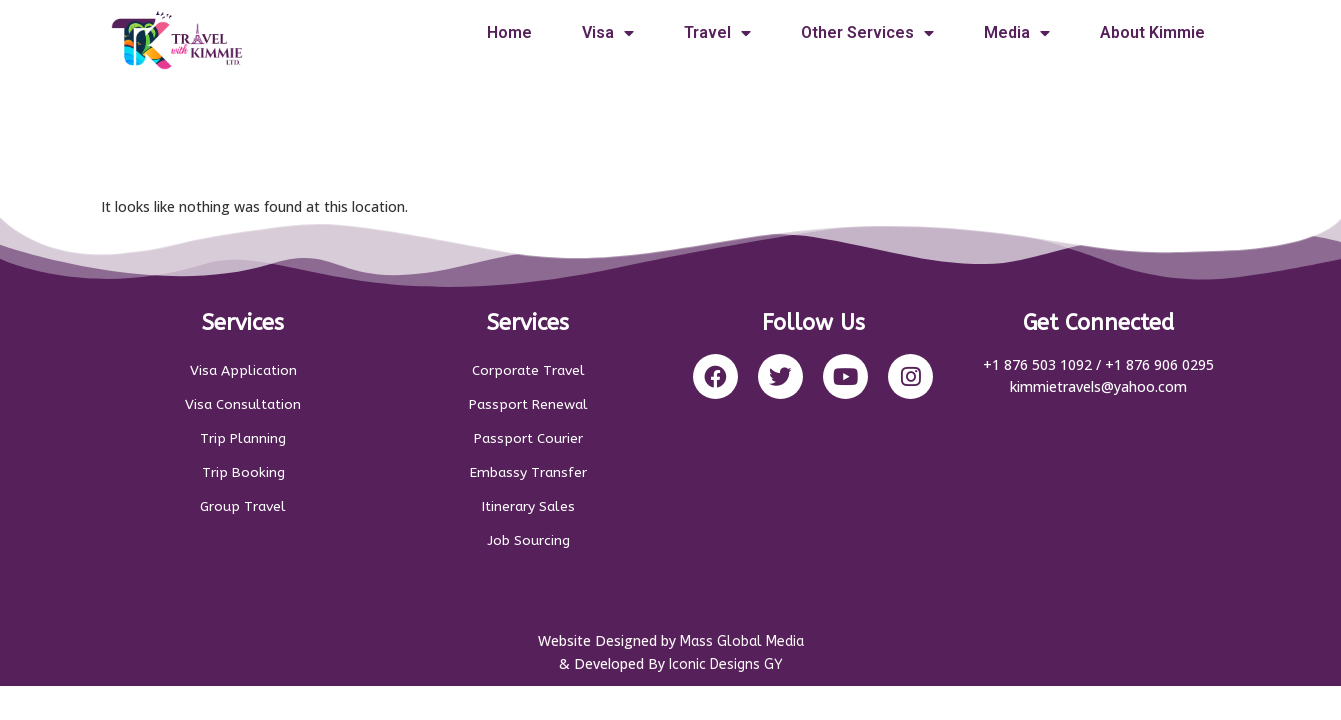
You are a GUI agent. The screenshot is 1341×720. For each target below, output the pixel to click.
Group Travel (243, 506)
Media (1017, 33)
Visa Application (243, 370)
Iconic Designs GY (726, 669)
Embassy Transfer (528, 472)
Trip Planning (243, 438)
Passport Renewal (528, 404)
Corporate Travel (528, 370)
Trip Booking (243, 472)
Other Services (867, 33)
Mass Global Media (742, 646)
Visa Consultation (243, 404)
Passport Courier (528, 438)
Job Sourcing (528, 540)
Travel (717, 33)
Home (509, 32)
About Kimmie (1152, 32)
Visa (608, 33)
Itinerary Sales (528, 506)
